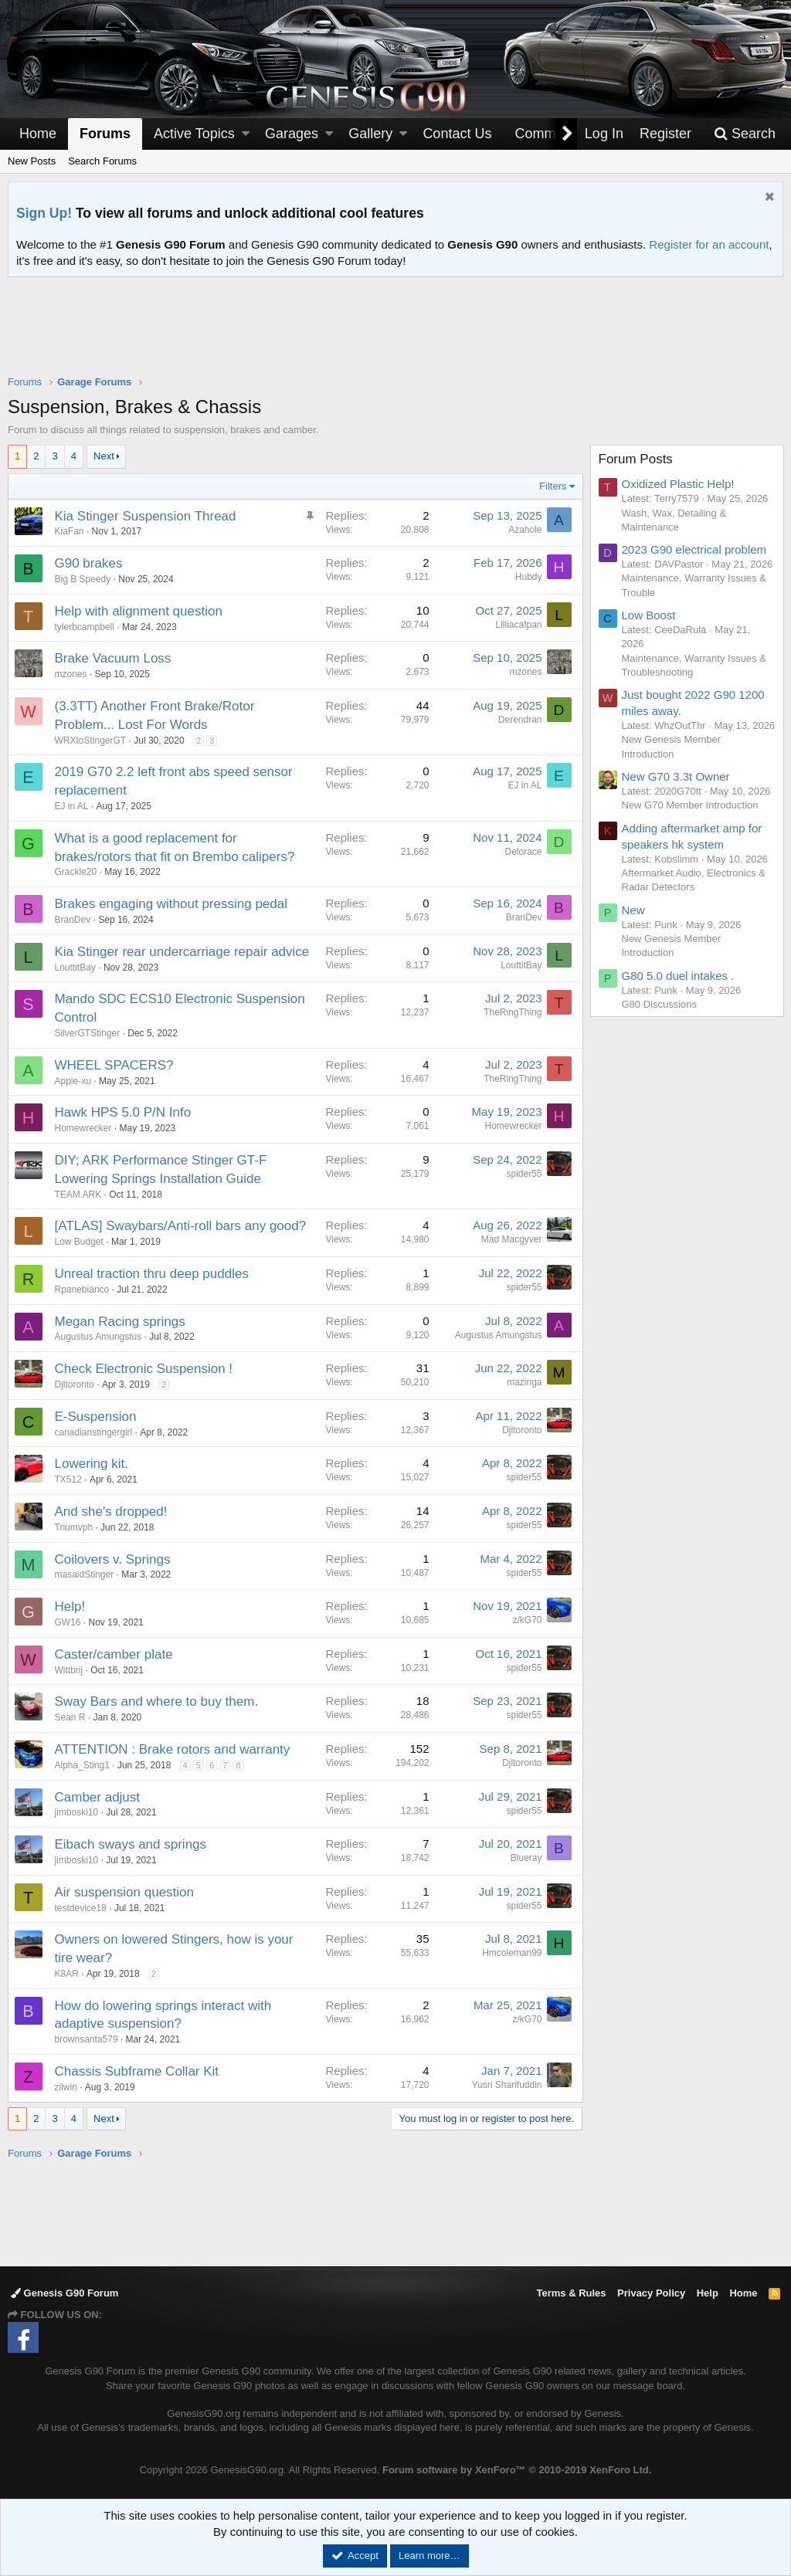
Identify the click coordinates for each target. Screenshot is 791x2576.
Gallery (370, 133)
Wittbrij (69, 1670)
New (633, 923)
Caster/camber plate (114, 1654)
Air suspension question (125, 1892)
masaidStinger (84, 1574)
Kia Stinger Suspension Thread (145, 516)
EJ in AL (72, 806)
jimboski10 (77, 1812)
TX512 (68, 1479)
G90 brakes (89, 563)
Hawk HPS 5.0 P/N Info (123, 1112)
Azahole (524, 529)
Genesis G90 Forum (64, 2293)
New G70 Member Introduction (690, 819)
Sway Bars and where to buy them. (157, 1701)
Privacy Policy (651, 2293)
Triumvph (74, 1527)
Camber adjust (98, 1797)
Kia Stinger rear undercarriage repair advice (182, 951)
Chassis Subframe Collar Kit (137, 2071)
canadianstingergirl (94, 1432)
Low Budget (79, 1241)
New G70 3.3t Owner (676, 790)
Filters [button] (552, 486)
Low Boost (649, 615)
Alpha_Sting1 (82, 1765)
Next (103, 456)
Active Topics (194, 133)
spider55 (523, 1173)
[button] (245, 134)
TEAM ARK (78, 1194)
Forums (105, 133)
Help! (70, 1606)
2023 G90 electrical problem (694, 549)
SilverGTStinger (88, 1033)
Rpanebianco (82, 1289)
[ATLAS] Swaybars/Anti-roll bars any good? (181, 1226)
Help (707, 2293)
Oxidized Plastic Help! (678, 483)
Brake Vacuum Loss (113, 658)
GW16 (68, 1622)
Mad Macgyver (510, 1239)
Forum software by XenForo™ (516, 2470)
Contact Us (457, 133)
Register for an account (709, 244)
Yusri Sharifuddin (506, 2084)
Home (37, 133)
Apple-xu (73, 1081)
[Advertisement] (395, 336)
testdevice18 (81, 1908)
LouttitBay (75, 967)
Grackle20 (76, 871)
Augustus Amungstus (98, 1336)
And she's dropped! (111, 1511)
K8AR (67, 1973)
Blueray (525, 1857)
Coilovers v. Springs (113, 1559)
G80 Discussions (660, 1018)
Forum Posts (636, 459)
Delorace (522, 851)
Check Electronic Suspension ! (144, 1368)
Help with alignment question (138, 611)
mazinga (524, 1382)
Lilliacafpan (518, 624)
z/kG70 (526, 1620)
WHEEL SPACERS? (114, 1065)
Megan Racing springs (120, 1321)
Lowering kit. (91, 1463)
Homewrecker (83, 1128)
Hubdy (527, 576)
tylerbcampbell (84, 627)
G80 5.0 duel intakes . (678, 989)
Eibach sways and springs (131, 1844)
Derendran (519, 719)
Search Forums (102, 161)
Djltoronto (74, 1384)
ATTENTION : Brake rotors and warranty (172, 1749)
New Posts (32, 161)
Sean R (70, 1717)
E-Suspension (96, 1416)
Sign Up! (44, 213)
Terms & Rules (571, 2293)
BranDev (73, 919)
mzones (71, 674)
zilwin (66, 2087)
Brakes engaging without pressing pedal (171, 904)
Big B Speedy (83, 579)
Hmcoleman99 (511, 1952)
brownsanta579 (86, 2039)
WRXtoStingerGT (91, 740)
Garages (291, 133)
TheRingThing (512, 1012)
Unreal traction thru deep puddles (152, 1273)
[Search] (744, 134)
